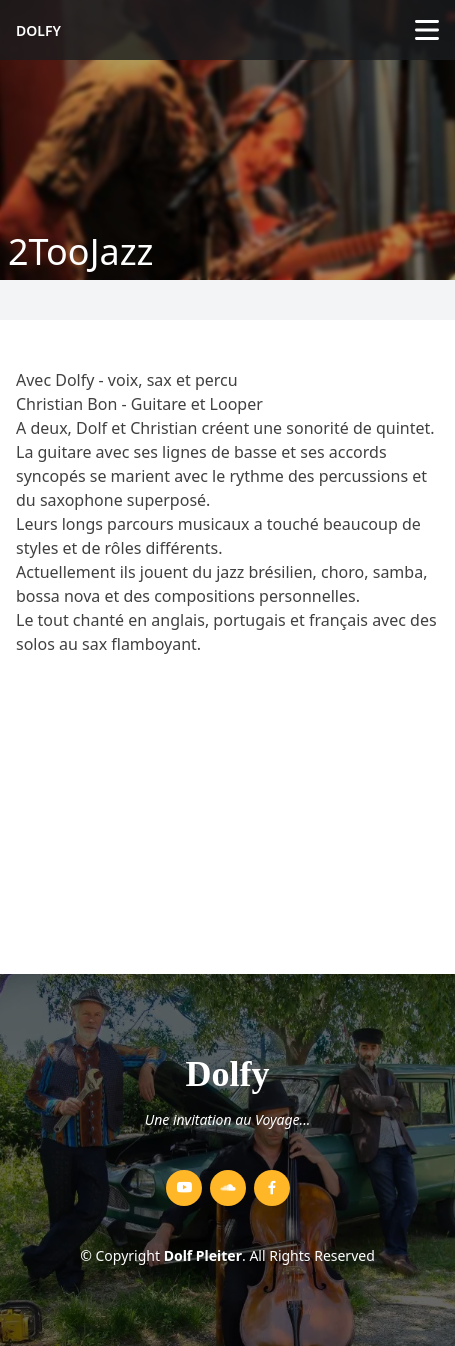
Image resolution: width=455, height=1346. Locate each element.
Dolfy (38, 30)
